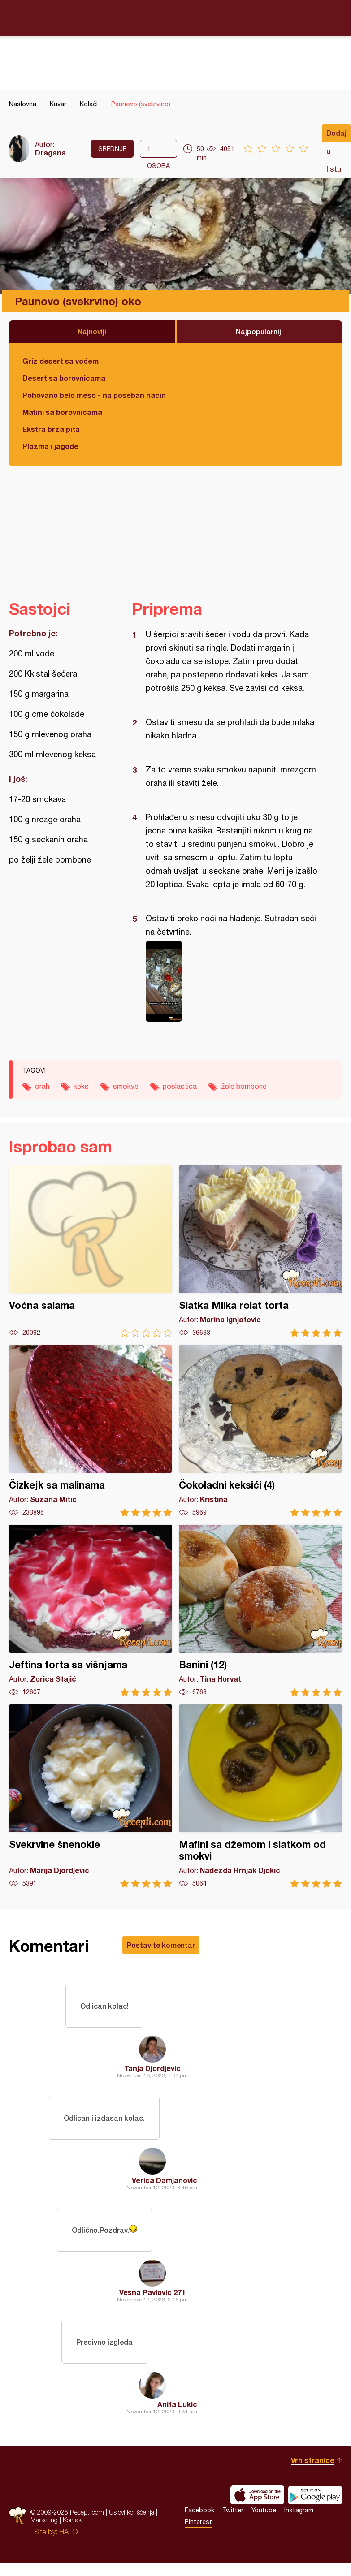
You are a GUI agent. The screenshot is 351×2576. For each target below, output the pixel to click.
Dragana (50, 152)
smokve (126, 1086)
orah (42, 1086)
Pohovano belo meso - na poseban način (94, 395)
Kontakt (73, 2520)
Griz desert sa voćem (60, 361)
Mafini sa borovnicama (62, 412)
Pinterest (198, 2521)
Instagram (298, 2510)
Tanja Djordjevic (152, 2068)
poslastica (180, 1086)
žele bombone (244, 1086)
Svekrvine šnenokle (90, 1796)
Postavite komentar (161, 1945)
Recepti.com (175, 17)
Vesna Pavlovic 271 (152, 2292)
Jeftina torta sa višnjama (90, 1610)
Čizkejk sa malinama (90, 1431)
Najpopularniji (259, 331)
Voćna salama (90, 1251)
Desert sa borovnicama (63, 378)
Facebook (199, 2510)
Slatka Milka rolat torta (260, 1251)
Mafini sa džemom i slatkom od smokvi (260, 1796)
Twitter (232, 2510)
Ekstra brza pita (51, 429)
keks (81, 1086)
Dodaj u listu (336, 135)
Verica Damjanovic (164, 2180)
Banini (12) (260, 1610)
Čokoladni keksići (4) (260, 1431)
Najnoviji (92, 331)
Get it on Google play (315, 2494)
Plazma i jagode (50, 446)
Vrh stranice (312, 2460)
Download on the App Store (257, 2494)
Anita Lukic (177, 2404)
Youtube (263, 2510)
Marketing (44, 2520)
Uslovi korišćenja (131, 2512)
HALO (68, 2532)
